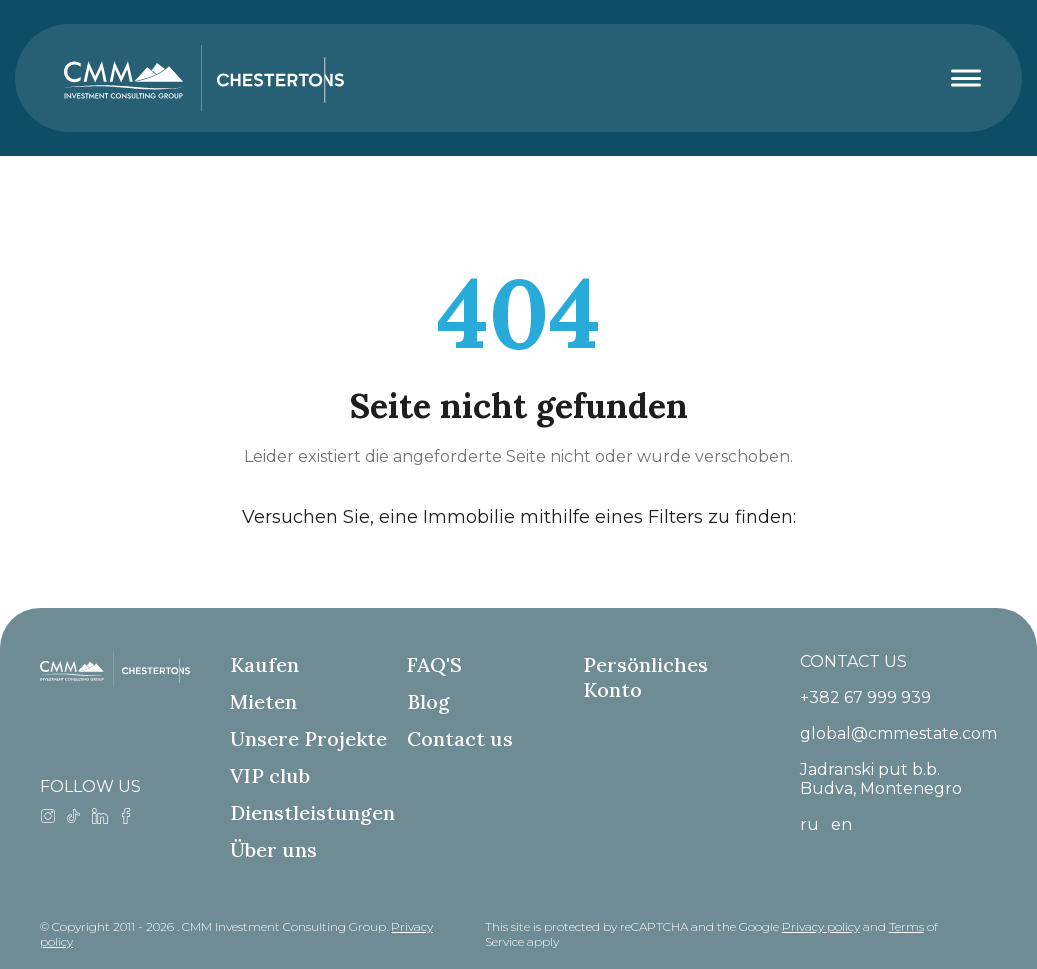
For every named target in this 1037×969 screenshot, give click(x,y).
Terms (906, 926)
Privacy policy (821, 926)
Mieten (263, 701)
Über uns (273, 849)
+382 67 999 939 (865, 697)
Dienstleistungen (312, 812)
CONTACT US (853, 661)
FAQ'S (434, 664)
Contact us (460, 738)
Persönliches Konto (645, 677)
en (841, 824)
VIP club (270, 775)
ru (809, 824)
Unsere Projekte (308, 738)
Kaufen (264, 664)
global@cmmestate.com (898, 733)
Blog (428, 701)
